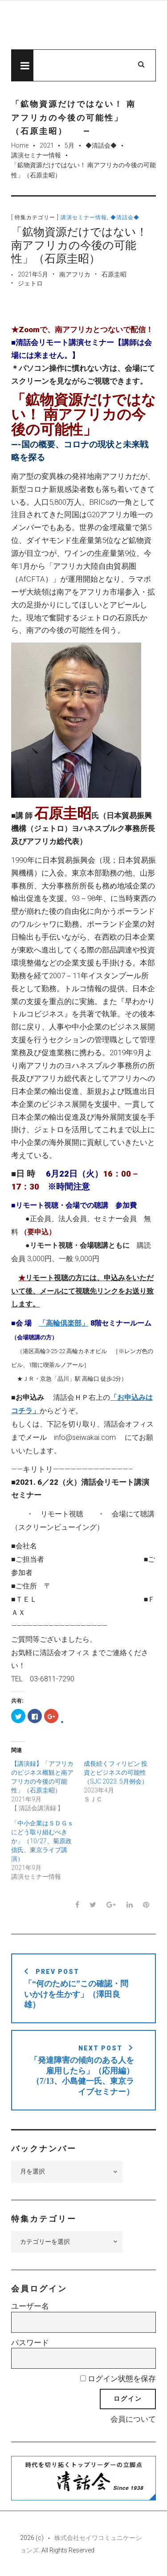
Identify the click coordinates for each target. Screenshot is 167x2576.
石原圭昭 (114, 274)
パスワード (30, 2342)
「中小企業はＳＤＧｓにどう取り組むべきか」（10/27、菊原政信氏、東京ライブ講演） (42, 1841)
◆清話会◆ (101, 145)
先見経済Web (83, 25)
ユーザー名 (30, 2306)
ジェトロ (30, 283)
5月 (69, 145)
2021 (47, 145)
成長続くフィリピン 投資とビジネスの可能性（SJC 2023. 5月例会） (116, 1772)
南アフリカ (74, 274)
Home (20, 145)
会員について (133, 2419)
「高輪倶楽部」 (64, 1323)
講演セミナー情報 (36, 155)
